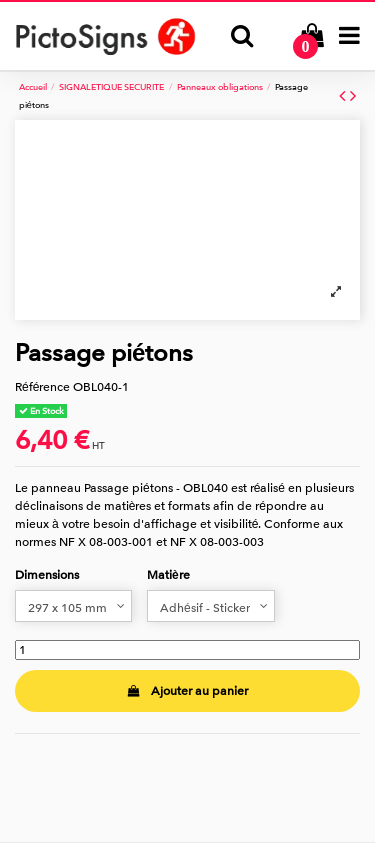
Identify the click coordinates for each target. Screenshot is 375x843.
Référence (42, 387)
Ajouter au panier (187, 691)
